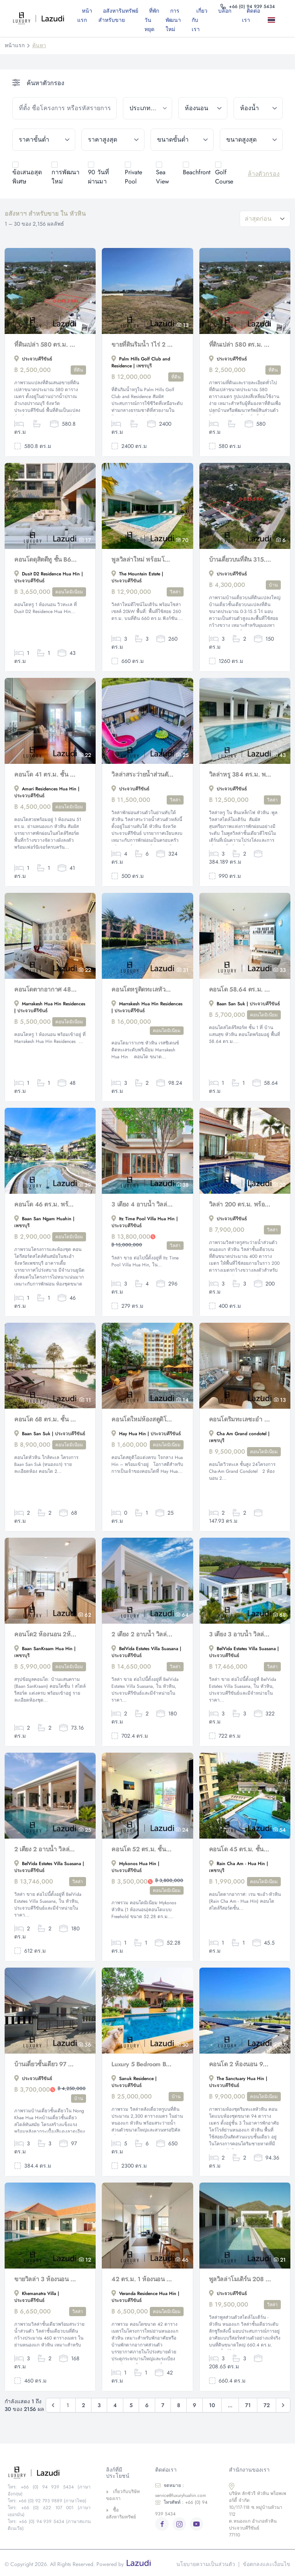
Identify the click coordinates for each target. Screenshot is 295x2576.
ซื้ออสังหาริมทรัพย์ (121, 2513)
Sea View (162, 177)
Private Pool (133, 177)
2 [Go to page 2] (83, 2405)
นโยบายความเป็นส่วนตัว (205, 2564)
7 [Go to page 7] (162, 2405)
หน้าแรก (84, 15)
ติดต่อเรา (251, 15)
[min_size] (182, 140)
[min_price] (43, 140)
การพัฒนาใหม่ (173, 20)
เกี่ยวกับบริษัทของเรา (123, 2495)
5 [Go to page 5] (131, 2405)
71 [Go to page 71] (248, 2405)
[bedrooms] (202, 108)
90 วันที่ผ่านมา (98, 177)
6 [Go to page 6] (147, 2405)
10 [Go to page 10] (212, 2405)
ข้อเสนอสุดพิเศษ (27, 177)
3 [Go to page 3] (99, 2405)
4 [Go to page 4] (115, 2405)
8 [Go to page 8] (178, 2405)
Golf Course (224, 177)
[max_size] (251, 140)
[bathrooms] (258, 108)
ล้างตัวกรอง (264, 173)
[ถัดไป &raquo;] (283, 2405)
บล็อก (224, 11)
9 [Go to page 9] (194, 2405)
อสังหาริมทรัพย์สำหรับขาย (118, 15)
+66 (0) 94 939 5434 (181, 2508)
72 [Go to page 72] (267, 2405)
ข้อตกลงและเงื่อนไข (266, 2564)
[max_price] (112, 140)
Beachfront (196, 172)
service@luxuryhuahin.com (180, 2490)
